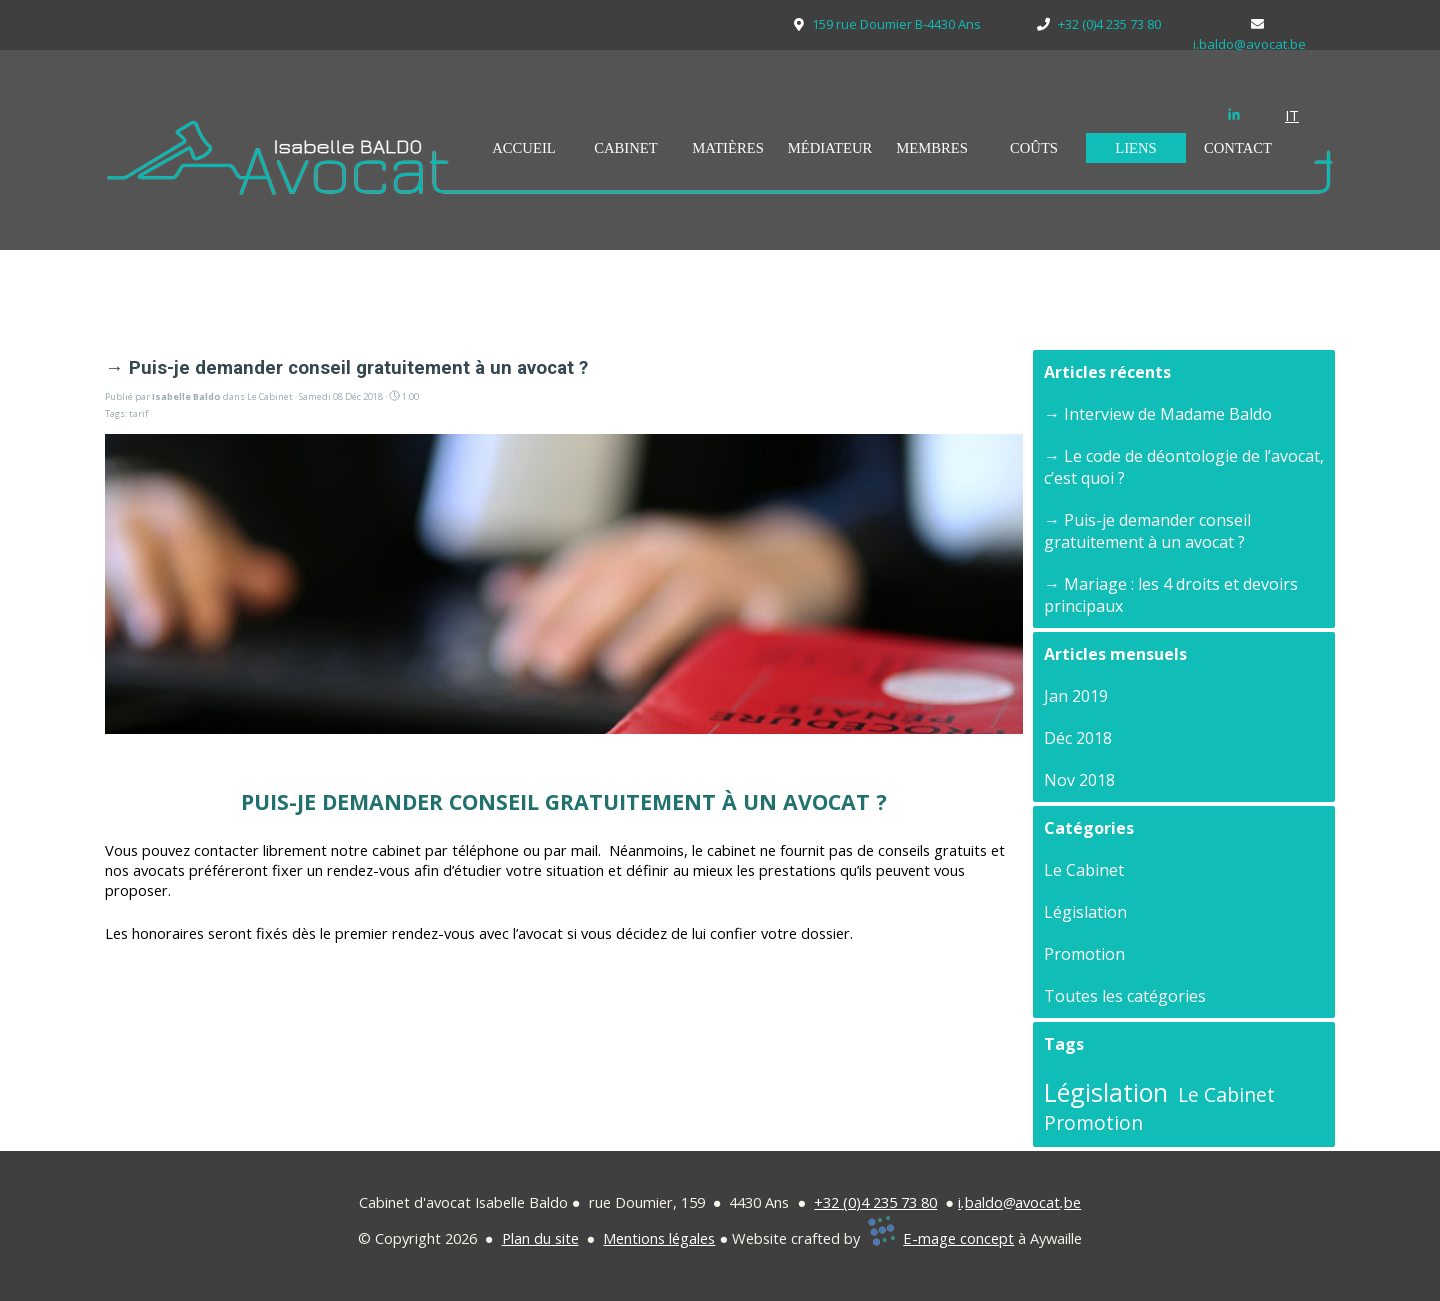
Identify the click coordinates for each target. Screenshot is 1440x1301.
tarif (138, 413)
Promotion (1084, 954)
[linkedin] (1234, 114)
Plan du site (540, 1238)
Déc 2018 (1078, 738)
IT (1292, 115)
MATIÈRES (728, 148)
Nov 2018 (1079, 780)
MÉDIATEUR (830, 148)
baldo (984, 1202)
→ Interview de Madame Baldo (1158, 414)
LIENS (1136, 148)
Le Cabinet (1084, 870)
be (1072, 1202)
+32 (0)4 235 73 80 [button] (875, 1202)
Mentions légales (659, 1238)
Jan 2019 (1076, 696)
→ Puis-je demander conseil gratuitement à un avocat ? (1147, 531)
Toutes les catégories (1125, 996)
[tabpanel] (1305, 115)
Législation (1085, 912)
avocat (1037, 1202)
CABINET (626, 148)
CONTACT (1238, 148)
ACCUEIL (524, 148)
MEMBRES (932, 148)
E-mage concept (958, 1238)
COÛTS (1034, 148)
